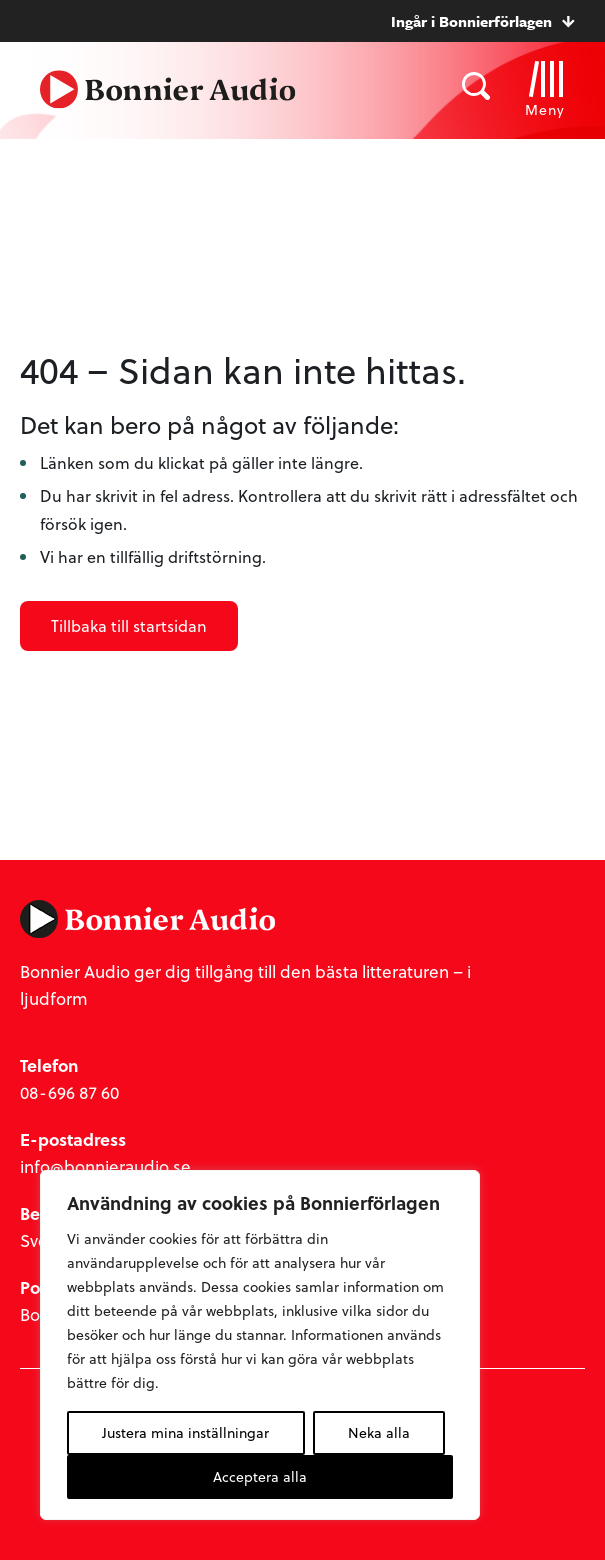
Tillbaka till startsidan (129, 625)
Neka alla (379, 1432)
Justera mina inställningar (185, 1432)
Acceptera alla (260, 1476)
